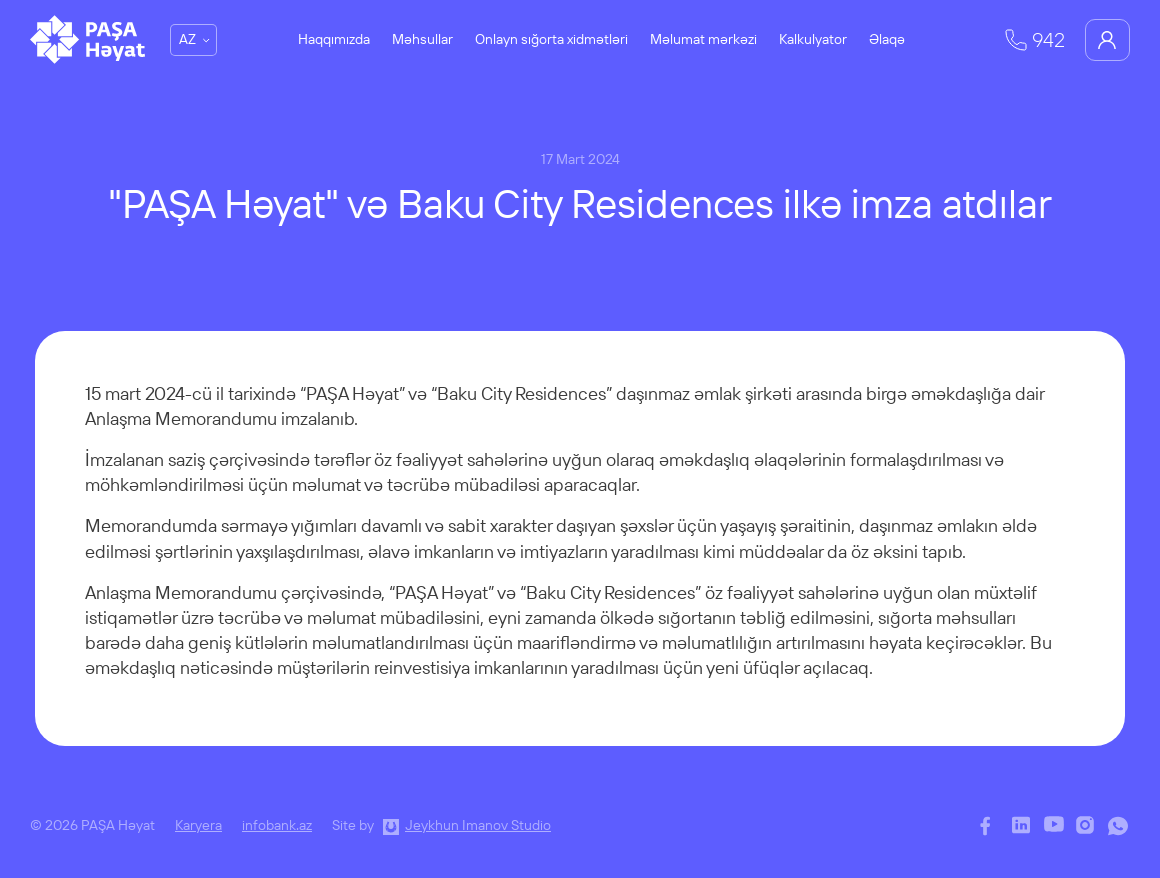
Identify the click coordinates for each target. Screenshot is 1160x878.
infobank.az (277, 825)
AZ (187, 39)
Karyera (198, 825)
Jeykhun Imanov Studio (478, 825)
